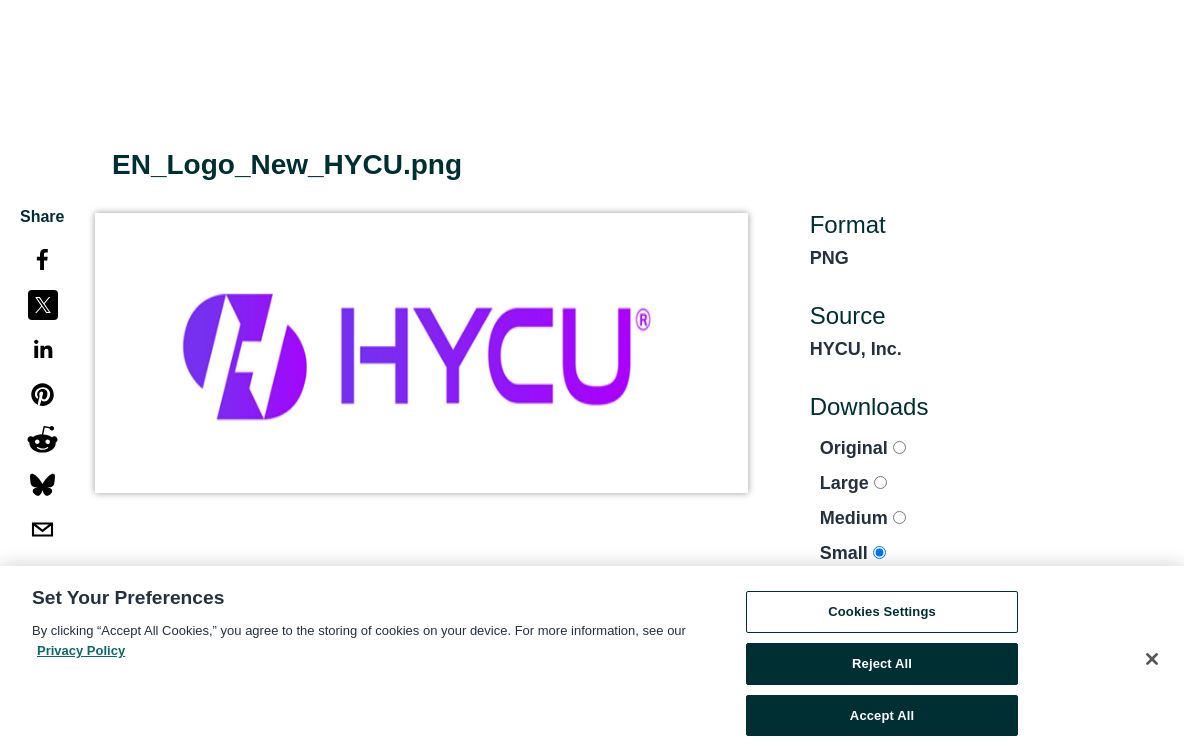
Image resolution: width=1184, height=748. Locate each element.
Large (853, 483)
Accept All (882, 719)
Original (863, 448)
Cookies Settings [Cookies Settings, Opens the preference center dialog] (882, 616)
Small (853, 553)
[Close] (1152, 664)
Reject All (882, 668)
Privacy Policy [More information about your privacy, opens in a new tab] (81, 654)
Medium (863, 518)
